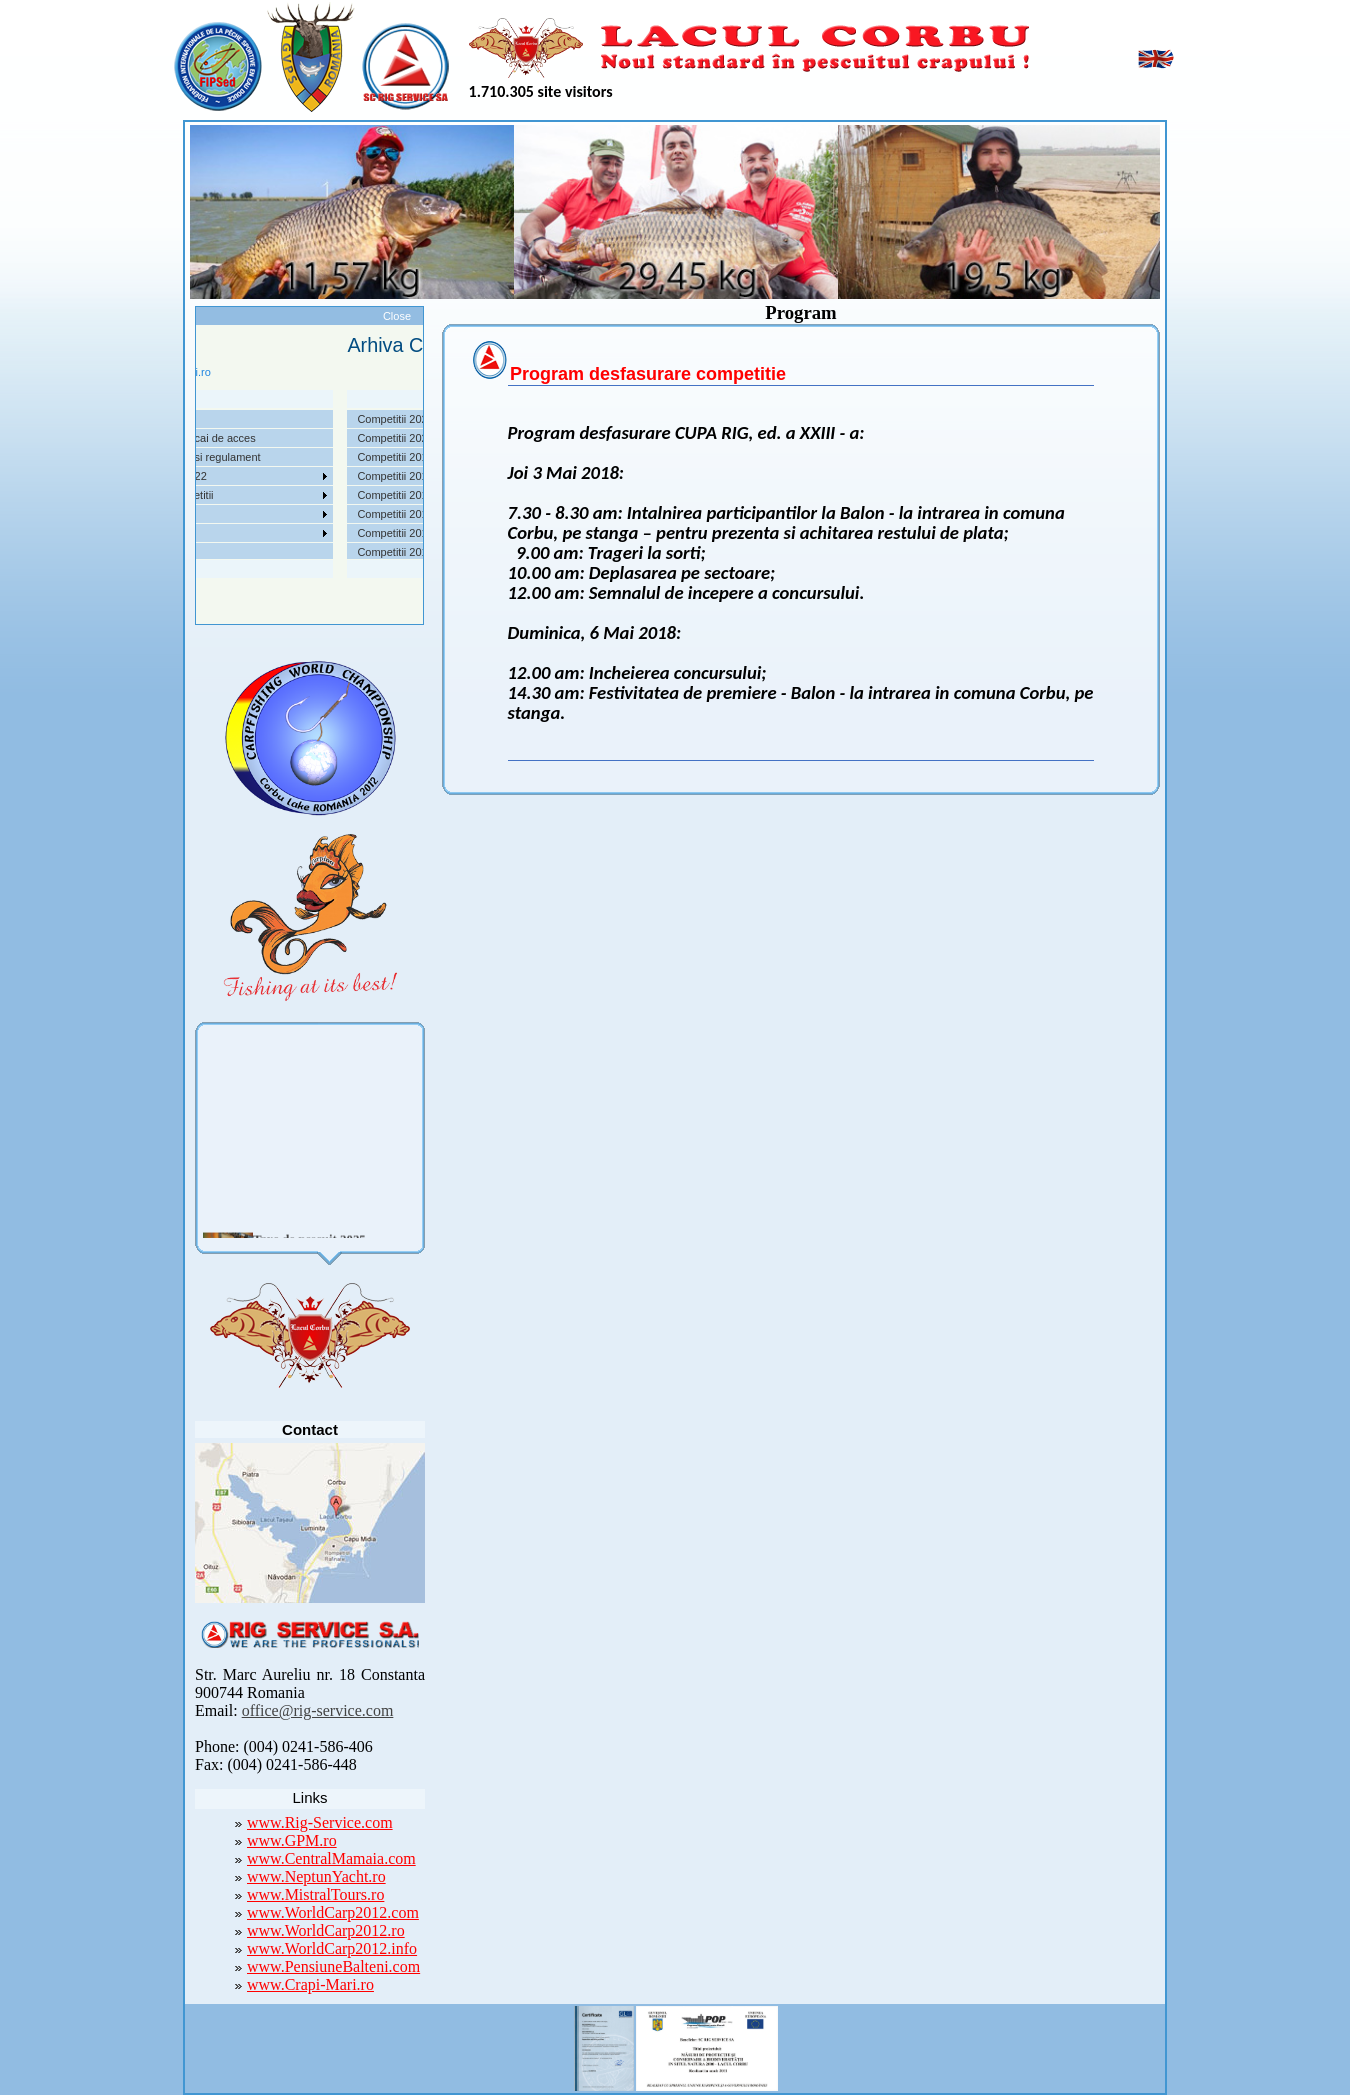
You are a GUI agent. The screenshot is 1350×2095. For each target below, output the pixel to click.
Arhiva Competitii (211, 495)
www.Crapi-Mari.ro (310, 1984)
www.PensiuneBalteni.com (333, 1966)
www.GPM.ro (292, 1840)
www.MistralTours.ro (315, 1894)
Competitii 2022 (208, 476)
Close (397, 316)
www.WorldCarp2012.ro (326, 1930)
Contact (189, 552)
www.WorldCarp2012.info (332, 1948)
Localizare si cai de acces (232, 438)
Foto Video (196, 533)
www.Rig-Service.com (320, 1822)
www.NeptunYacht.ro (316, 1876)
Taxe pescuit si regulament (235, 457)
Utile (181, 514)
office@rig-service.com (318, 1710)
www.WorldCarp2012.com (333, 1912)
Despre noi (196, 419)
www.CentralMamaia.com (331, 1858)
